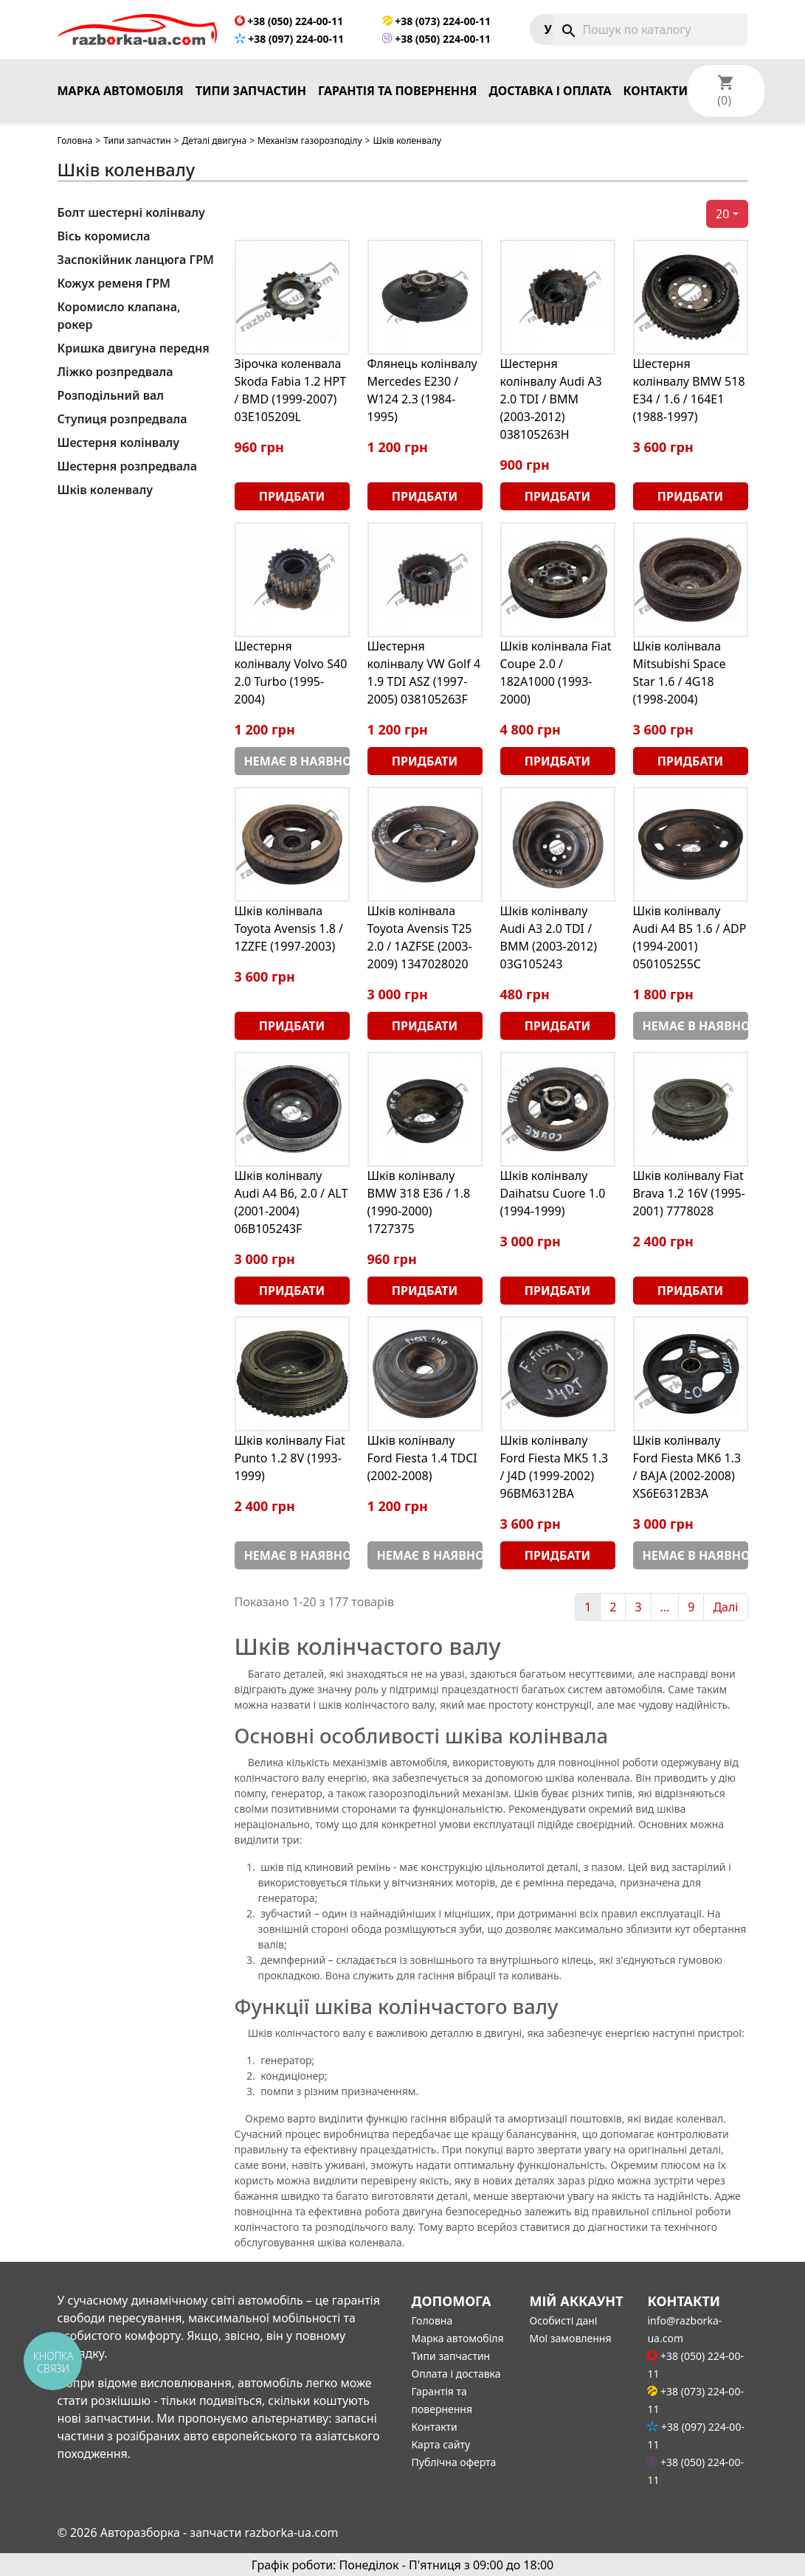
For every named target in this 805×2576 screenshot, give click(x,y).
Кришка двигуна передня (134, 348)
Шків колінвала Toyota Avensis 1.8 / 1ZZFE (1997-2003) (289, 928)
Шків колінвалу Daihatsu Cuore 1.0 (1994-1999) (553, 1193)
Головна (75, 140)
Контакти (655, 91)
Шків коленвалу (105, 490)
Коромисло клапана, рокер (119, 316)
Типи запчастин (251, 91)
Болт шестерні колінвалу (131, 212)
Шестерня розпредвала (128, 466)
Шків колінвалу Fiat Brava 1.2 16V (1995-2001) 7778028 (689, 1193)
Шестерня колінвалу (119, 442)
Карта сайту (441, 2444)
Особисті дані (563, 2320)
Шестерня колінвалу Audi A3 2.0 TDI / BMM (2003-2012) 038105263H (551, 398)
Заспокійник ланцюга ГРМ (136, 259)
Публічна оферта (454, 2462)
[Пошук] (650, 29)
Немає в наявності (297, 761)
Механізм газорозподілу (310, 140)
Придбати (292, 496)
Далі (725, 1607)
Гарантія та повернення (397, 91)
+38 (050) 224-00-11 (289, 21)
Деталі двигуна (214, 140)
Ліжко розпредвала (115, 372)
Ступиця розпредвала (122, 419)
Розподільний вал (111, 395)
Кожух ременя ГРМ (114, 283)
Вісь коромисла (104, 236)
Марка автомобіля (121, 91)
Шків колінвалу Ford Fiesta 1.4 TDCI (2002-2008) (422, 1458)
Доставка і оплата (549, 91)
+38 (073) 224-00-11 (436, 21)
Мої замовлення (570, 2338)
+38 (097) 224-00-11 (289, 39)
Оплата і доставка (456, 2374)
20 (722, 214)
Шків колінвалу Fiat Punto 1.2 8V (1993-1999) (290, 1458)
